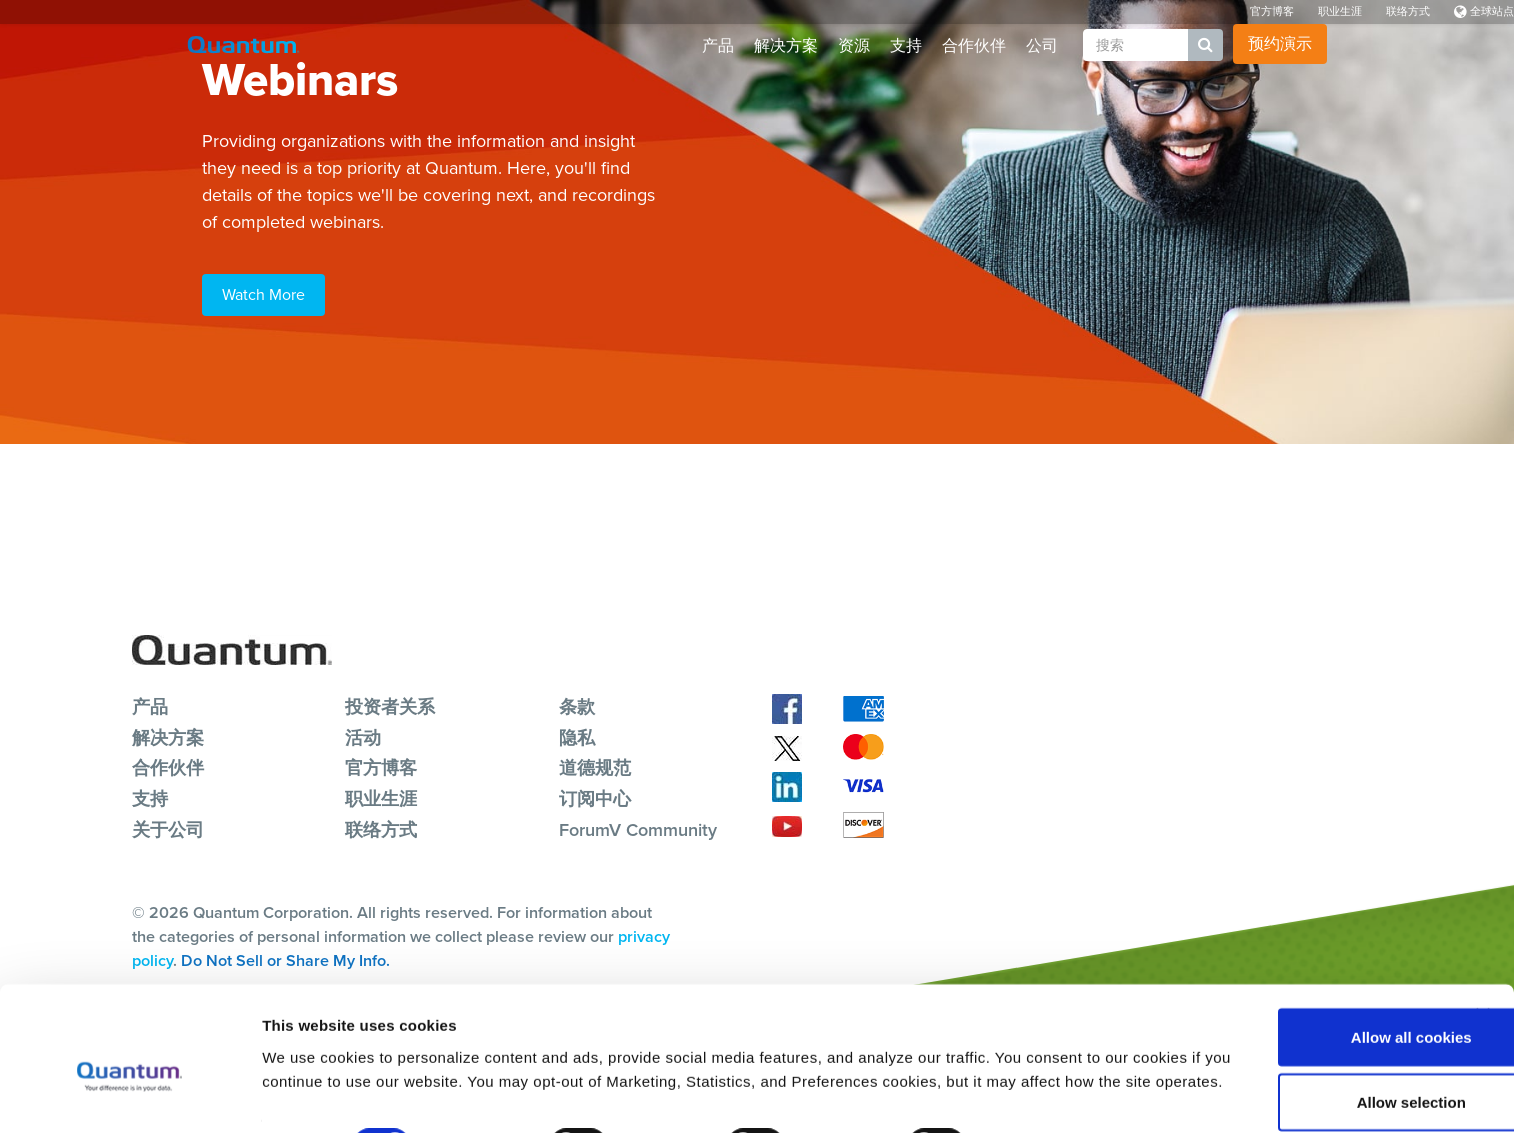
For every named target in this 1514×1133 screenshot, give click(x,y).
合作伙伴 (974, 45)
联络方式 (1408, 11)
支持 (906, 45)
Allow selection (1295, 1014)
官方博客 (1272, 11)
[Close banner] (1483, 927)
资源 (854, 45)
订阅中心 (595, 797)
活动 (363, 736)
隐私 (577, 736)
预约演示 (1280, 43)
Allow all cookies (1296, 948)
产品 (718, 45)
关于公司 (168, 828)
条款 (577, 706)
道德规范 (595, 767)
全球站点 (1484, 11)
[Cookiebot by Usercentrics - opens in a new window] (129, 1094)
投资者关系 (390, 706)
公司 (1042, 45)
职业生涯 (1340, 11)
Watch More (263, 294)
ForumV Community (638, 828)
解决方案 (786, 45)
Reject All (1296, 1079)
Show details (1049, 1081)
